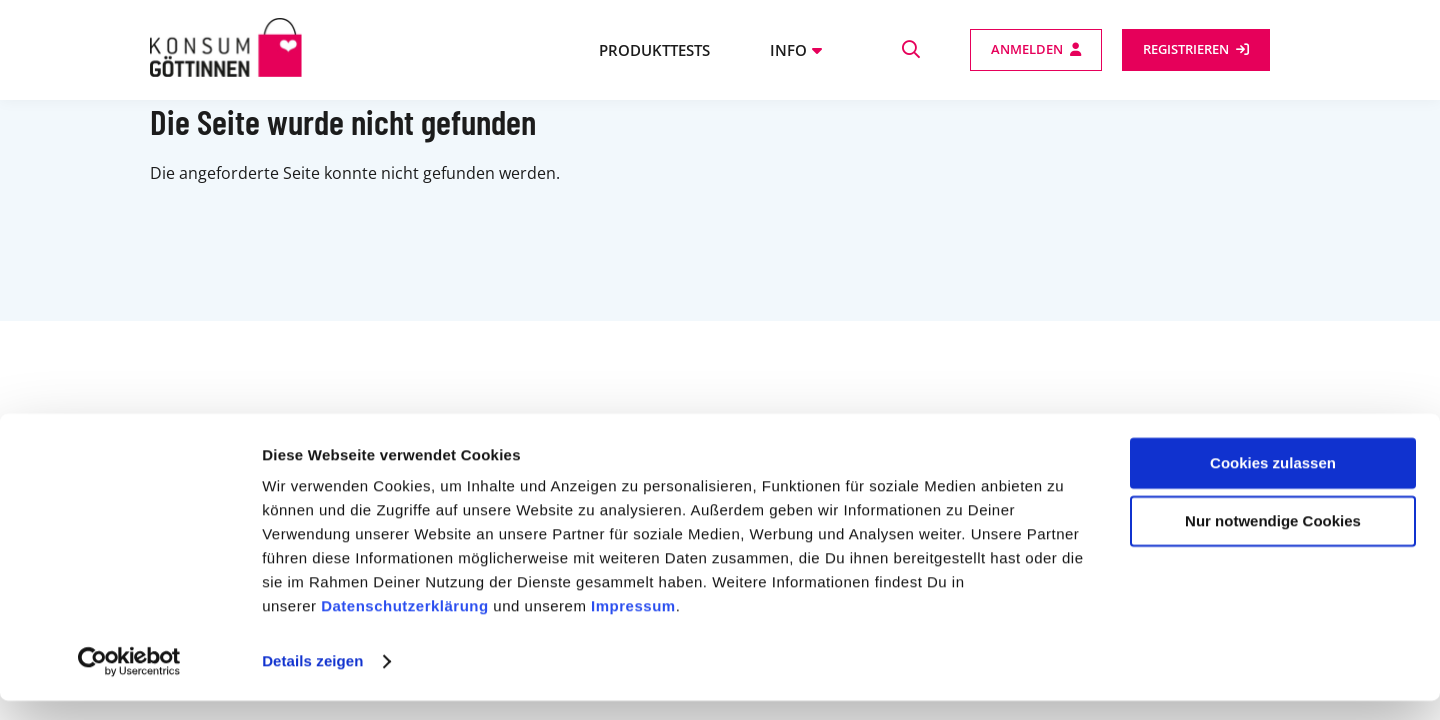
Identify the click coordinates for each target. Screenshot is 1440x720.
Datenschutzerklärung (405, 625)
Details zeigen (312, 680)
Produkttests (654, 50)
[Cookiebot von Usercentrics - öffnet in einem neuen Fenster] (129, 681)
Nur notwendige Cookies (1273, 540)
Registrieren (1186, 49)
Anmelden (1027, 49)
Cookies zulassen (1273, 482)
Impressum (633, 625)
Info (788, 50)
